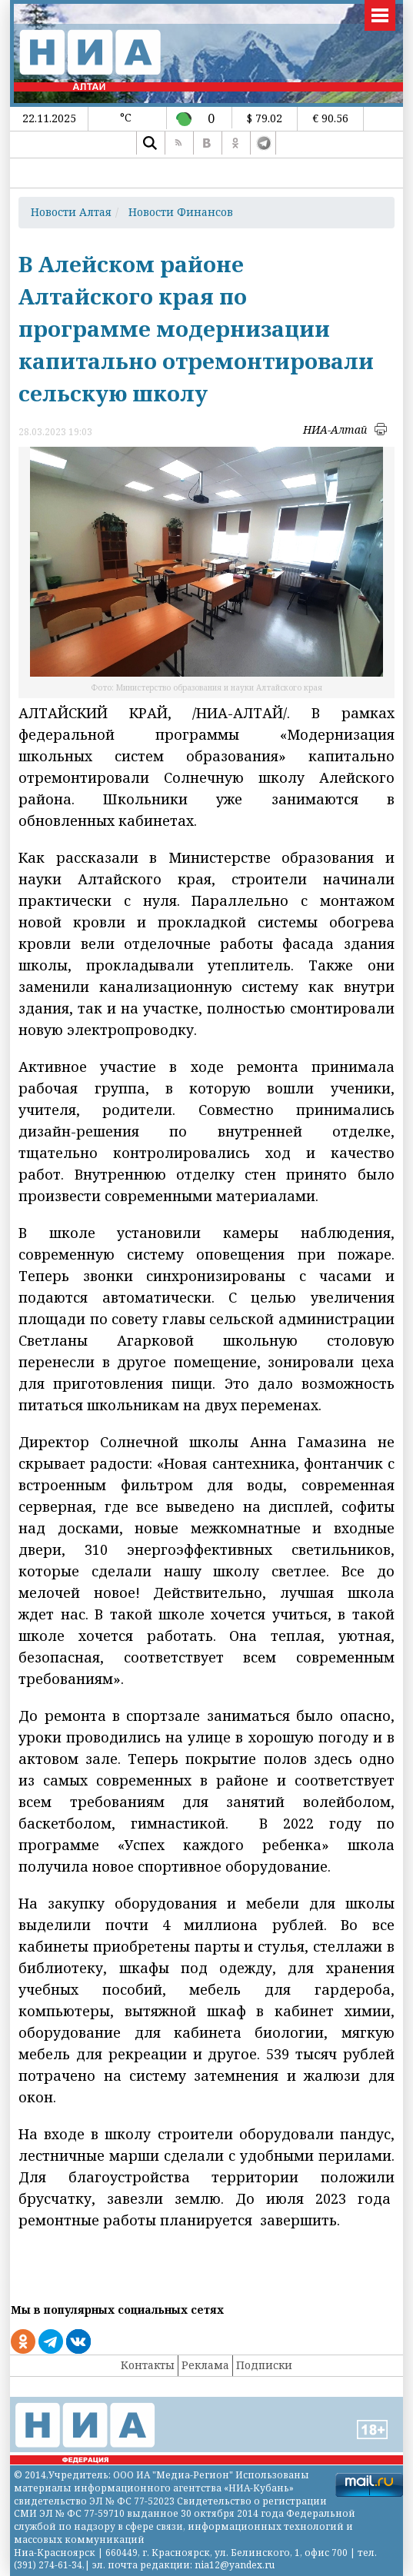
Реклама (205, 2365)
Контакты (148, 2365)
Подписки (264, 2365)
